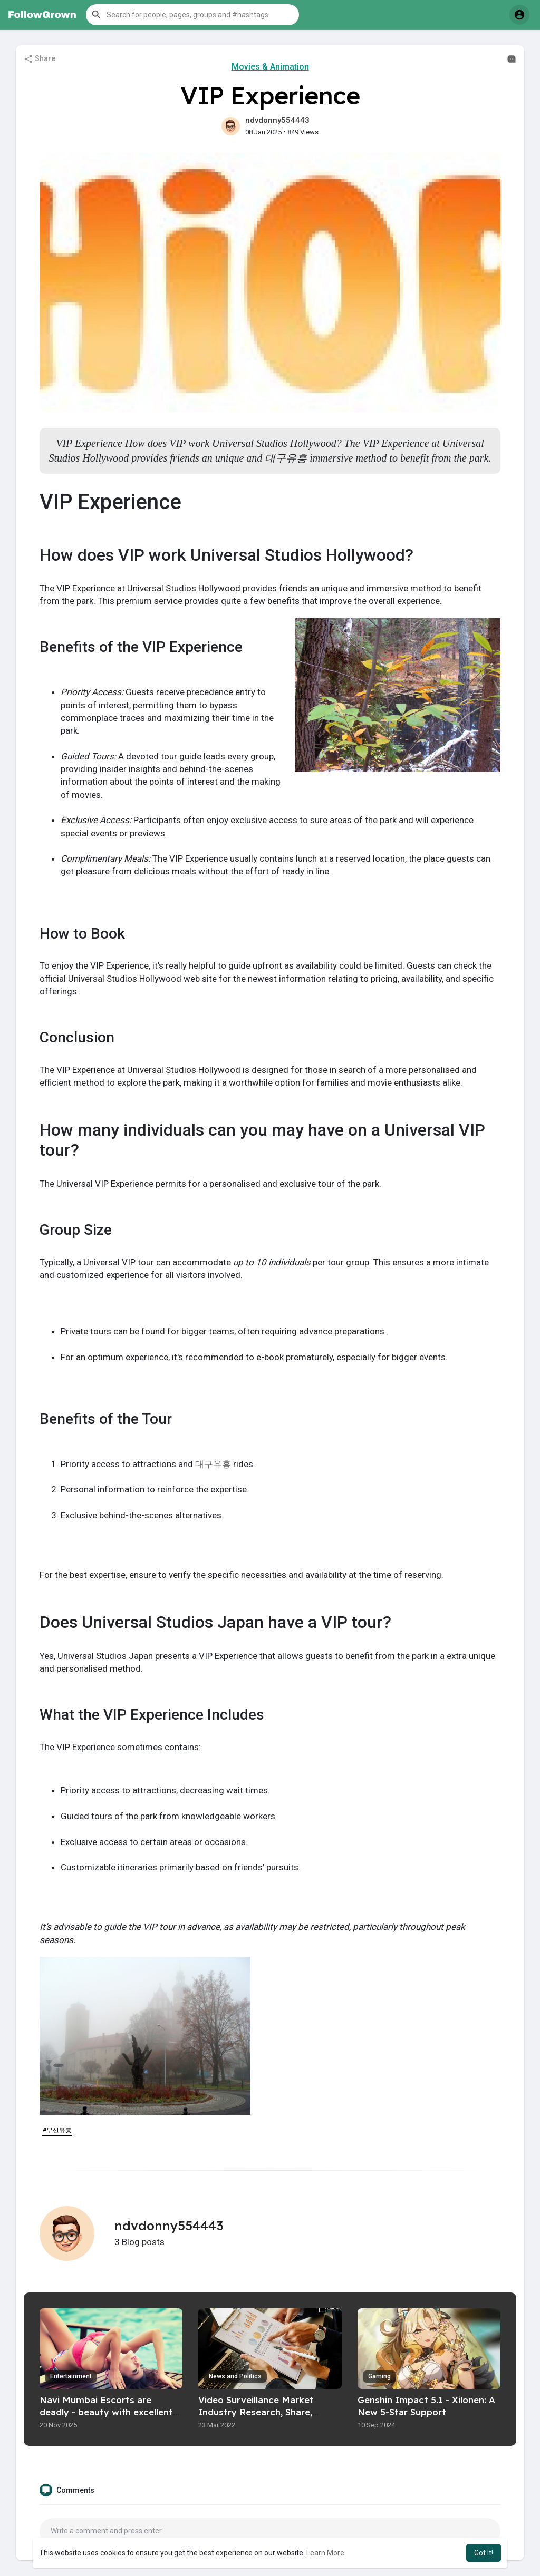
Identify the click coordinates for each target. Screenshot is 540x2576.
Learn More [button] (325, 2553)
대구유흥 (213, 1464)
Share (39, 59)
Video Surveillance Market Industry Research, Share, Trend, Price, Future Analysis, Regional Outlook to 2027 (261, 2418)
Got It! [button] (483, 2553)
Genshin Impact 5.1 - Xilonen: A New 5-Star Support (426, 2405)
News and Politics (235, 2376)
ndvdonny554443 (277, 120)
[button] (192, 14)
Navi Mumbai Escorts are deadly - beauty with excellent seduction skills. (106, 2411)
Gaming (379, 2376)
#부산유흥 (57, 2130)
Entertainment (71, 2376)
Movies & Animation (270, 67)
